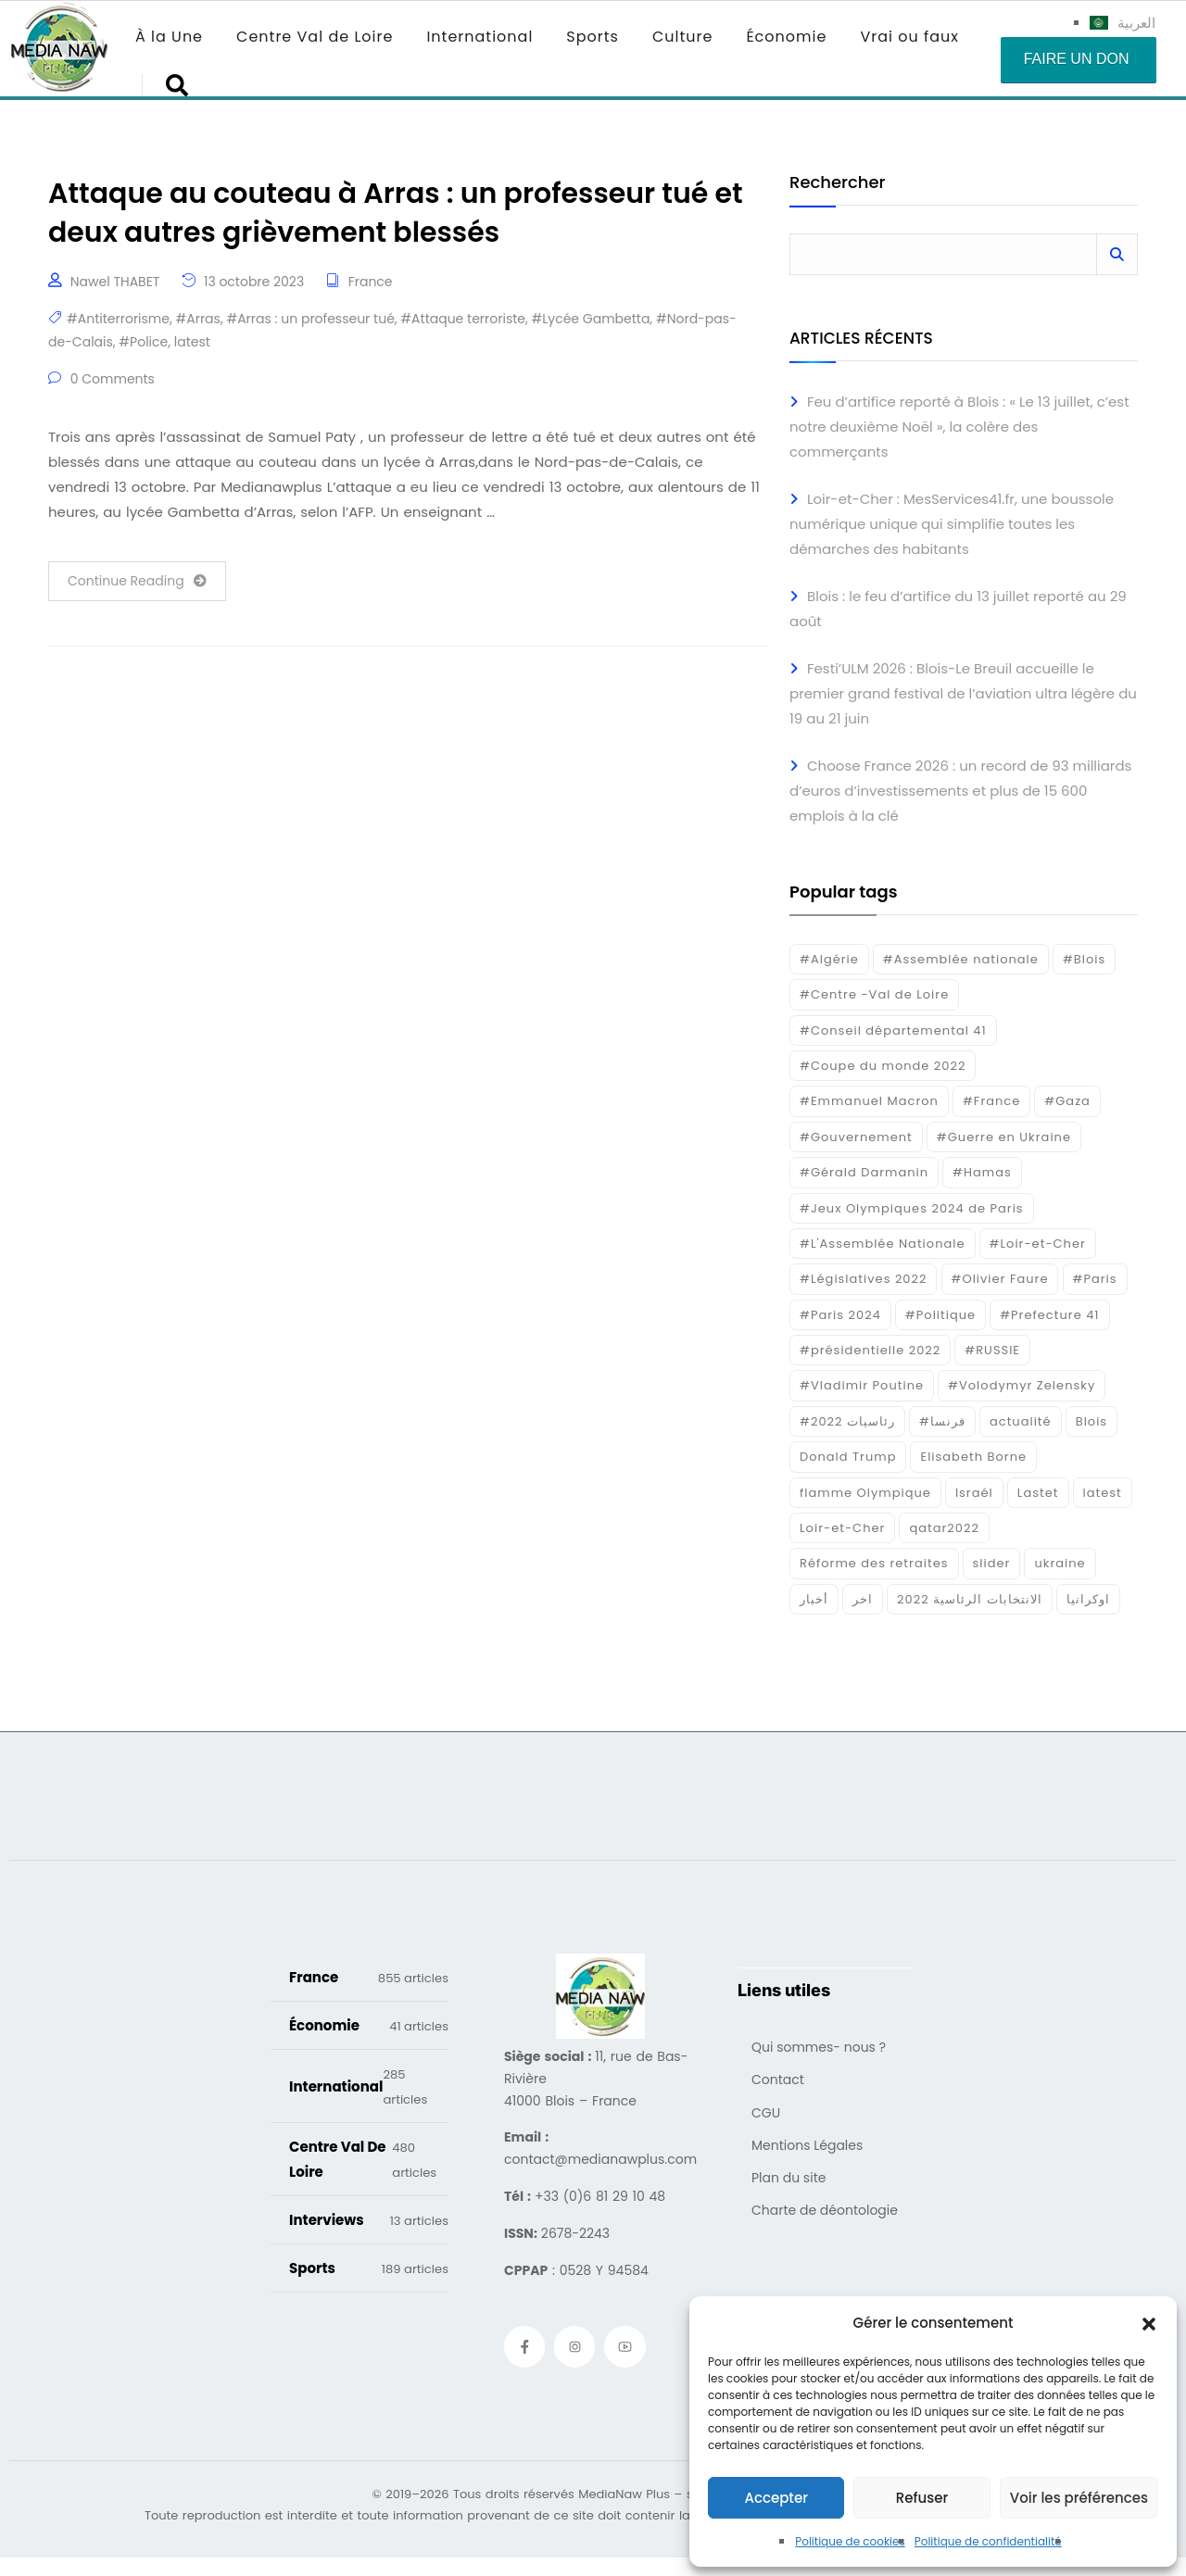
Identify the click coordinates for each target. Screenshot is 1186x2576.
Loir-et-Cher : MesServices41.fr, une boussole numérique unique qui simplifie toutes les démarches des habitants (951, 524)
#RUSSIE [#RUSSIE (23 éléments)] (992, 1350)
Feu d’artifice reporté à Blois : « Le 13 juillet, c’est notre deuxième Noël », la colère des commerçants (959, 426)
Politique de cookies (850, 2541)
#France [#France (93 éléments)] (991, 1101)
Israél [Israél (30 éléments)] (974, 1493)
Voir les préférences (1079, 2497)
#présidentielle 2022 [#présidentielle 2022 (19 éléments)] (870, 1350)
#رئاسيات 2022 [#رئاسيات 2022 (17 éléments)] (847, 1421)
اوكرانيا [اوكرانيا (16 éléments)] (1088, 1599)
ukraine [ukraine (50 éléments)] (1059, 1563)
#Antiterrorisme (118, 318)
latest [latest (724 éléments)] (1102, 1493)
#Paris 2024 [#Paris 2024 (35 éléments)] (840, 1315)
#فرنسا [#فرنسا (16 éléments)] (942, 1421)
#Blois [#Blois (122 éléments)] (1084, 959)
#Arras (197, 318)
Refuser (922, 2497)
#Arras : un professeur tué (310, 318)
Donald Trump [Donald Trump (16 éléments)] (848, 1456)
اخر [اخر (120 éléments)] (862, 1599)
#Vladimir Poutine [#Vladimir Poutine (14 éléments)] (862, 1385)
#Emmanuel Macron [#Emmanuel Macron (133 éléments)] (869, 1101)
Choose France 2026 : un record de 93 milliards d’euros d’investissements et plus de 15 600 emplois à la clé (960, 790)
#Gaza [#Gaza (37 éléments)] (1067, 1101)
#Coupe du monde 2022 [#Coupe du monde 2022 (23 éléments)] (882, 1065)
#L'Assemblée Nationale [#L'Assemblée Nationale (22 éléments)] (882, 1243)
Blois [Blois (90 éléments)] (1091, 1421)
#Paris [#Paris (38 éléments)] (1095, 1279)
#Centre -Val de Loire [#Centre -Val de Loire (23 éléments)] (874, 994)
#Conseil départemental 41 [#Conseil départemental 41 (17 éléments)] (893, 1030)
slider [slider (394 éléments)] (992, 1563)
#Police (143, 342)
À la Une (169, 36)
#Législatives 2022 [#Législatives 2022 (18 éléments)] (863, 1279)
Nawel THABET (115, 281)
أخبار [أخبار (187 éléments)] (814, 1599)
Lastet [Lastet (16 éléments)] (1038, 1493)
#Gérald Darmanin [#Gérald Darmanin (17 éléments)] (864, 1172)
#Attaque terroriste (462, 318)
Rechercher (837, 184)
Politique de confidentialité (988, 2541)
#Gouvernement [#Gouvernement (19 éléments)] (856, 1137)
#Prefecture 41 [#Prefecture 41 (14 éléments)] (1049, 1315)
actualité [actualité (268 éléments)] (1021, 1421)
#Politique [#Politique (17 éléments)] (940, 1315)
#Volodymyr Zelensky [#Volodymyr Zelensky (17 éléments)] (1021, 1385)
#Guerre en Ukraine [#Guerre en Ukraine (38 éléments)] (1004, 1137)
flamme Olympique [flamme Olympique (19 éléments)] (865, 1493)
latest (192, 342)
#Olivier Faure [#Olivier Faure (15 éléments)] (1000, 1279)
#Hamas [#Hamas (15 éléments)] (982, 1172)
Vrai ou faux (909, 36)
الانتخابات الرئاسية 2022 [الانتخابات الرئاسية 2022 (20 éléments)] (969, 1599)
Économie (786, 36)
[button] (1149, 2323)
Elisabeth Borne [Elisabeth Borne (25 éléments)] (973, 1456)
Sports (592, 36)
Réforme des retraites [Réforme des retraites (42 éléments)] (874, 1563)
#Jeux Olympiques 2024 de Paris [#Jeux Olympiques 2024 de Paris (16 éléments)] (912, 1208)
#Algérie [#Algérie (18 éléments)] (829, 959)
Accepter (775, 2497)
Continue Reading (137, 581)
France (370, 281)
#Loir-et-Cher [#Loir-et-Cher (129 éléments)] (1038, 1243)
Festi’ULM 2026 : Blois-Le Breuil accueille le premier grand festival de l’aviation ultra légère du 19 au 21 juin (963, 693)
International (479, 36)
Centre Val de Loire (314, 36)
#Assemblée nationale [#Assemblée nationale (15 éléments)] (961, 959)
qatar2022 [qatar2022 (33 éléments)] (944, 1528)
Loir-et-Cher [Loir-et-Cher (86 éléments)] (842, 1528)
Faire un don (1076, 59)
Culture (682, 36)
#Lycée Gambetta (590, 318)
